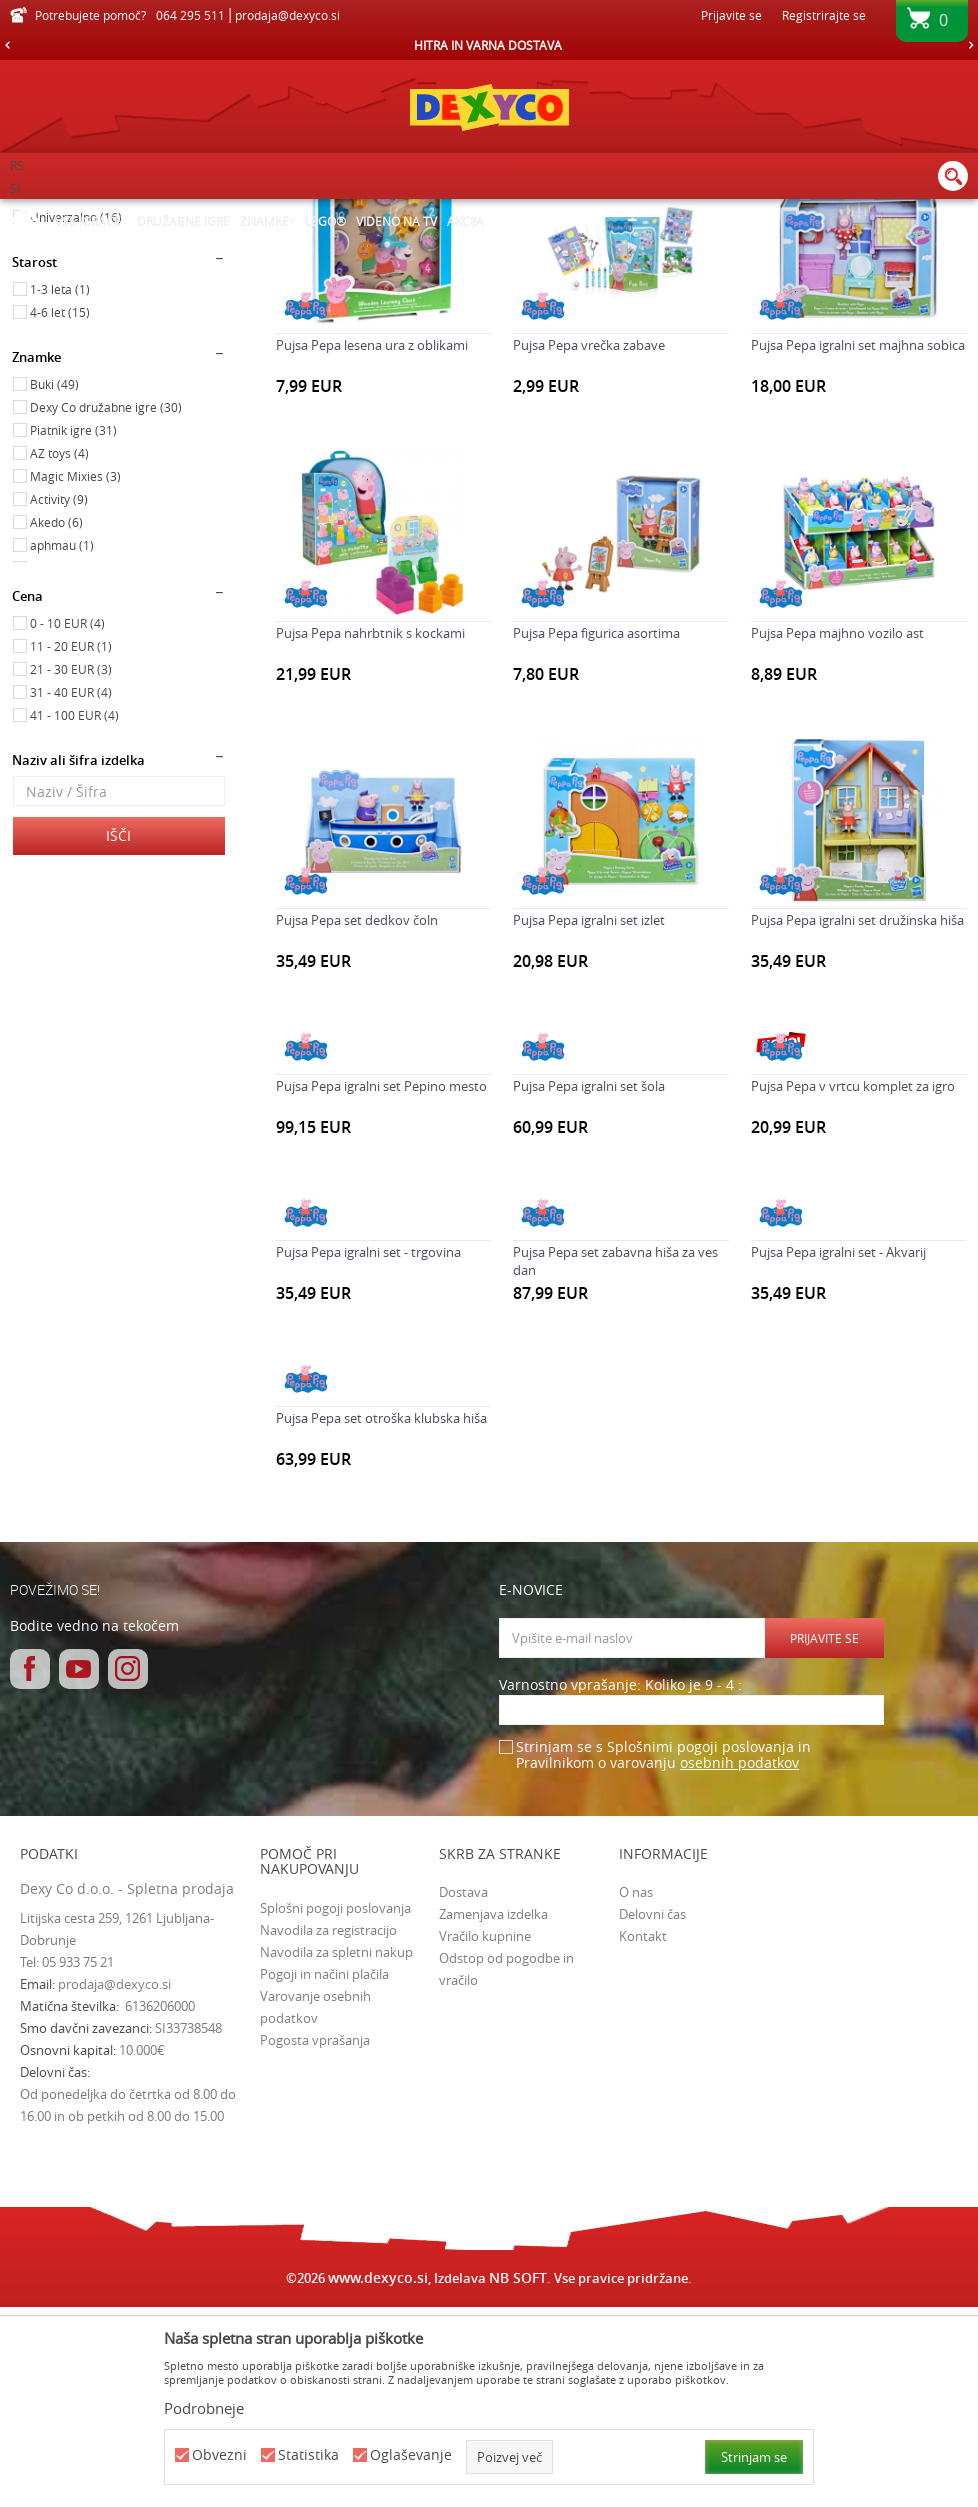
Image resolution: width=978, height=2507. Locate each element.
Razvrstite (720, 245)
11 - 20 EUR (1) (71, 845)
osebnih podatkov (739, 1961)
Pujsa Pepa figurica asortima (596, 832)
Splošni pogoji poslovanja (335, 2107)
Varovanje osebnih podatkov (315, 2206)
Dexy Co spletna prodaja (78, 212)
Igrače (43, 303)
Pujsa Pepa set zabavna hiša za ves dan (615, 1460)
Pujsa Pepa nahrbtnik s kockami (370, 832)
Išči (118, 1034)
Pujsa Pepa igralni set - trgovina (368, 1451)
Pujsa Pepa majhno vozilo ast (837, 832)
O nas (636, 2091)
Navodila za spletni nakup (336, 2151)
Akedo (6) (56, 721)
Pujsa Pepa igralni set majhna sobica (858, 544)
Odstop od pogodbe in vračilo (506, 2168)
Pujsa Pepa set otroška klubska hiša (381, 1617)
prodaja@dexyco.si (114, 2183)
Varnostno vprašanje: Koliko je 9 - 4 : (620, 1884)
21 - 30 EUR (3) (71, 868)
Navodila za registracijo (328, 2129)
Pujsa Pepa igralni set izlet (589, 1119)
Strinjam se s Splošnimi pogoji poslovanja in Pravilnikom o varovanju (663, 1954)
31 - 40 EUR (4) (71, 891)
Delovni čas (652, 2113)
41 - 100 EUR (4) (74, 914)
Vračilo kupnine (485, 2135)
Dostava (463, 2091)
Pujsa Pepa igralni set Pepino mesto (381, 1285)
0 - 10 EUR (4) (67, 822)
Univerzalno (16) (76, 416)
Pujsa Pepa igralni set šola (589, 1285)
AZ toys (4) (59, 652)
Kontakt (643, 2135)
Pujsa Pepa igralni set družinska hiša (857, 1119)
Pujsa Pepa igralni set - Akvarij (838, 1451)
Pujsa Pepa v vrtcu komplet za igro (853, 1285)
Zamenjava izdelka (493, 2113)
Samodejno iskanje (610, 245)
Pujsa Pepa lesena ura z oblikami (372, 544)
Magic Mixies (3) (75, 675)
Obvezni (219, 2455)
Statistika (308, 2455)
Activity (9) (59, 698)
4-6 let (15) (60, 511)
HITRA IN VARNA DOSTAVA (488, 45)
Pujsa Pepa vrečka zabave (589, 544)
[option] (489, 45)
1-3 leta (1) (60, 488)
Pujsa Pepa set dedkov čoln (357, 1119)
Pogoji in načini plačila (324, 2173)
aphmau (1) (62, 744)
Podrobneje (204, 2408)
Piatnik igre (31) (73, 629)
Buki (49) (54, 583)
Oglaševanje (411, 2455)
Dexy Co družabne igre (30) (106, 606)
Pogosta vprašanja (315, 2239)
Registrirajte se (824, 15)
